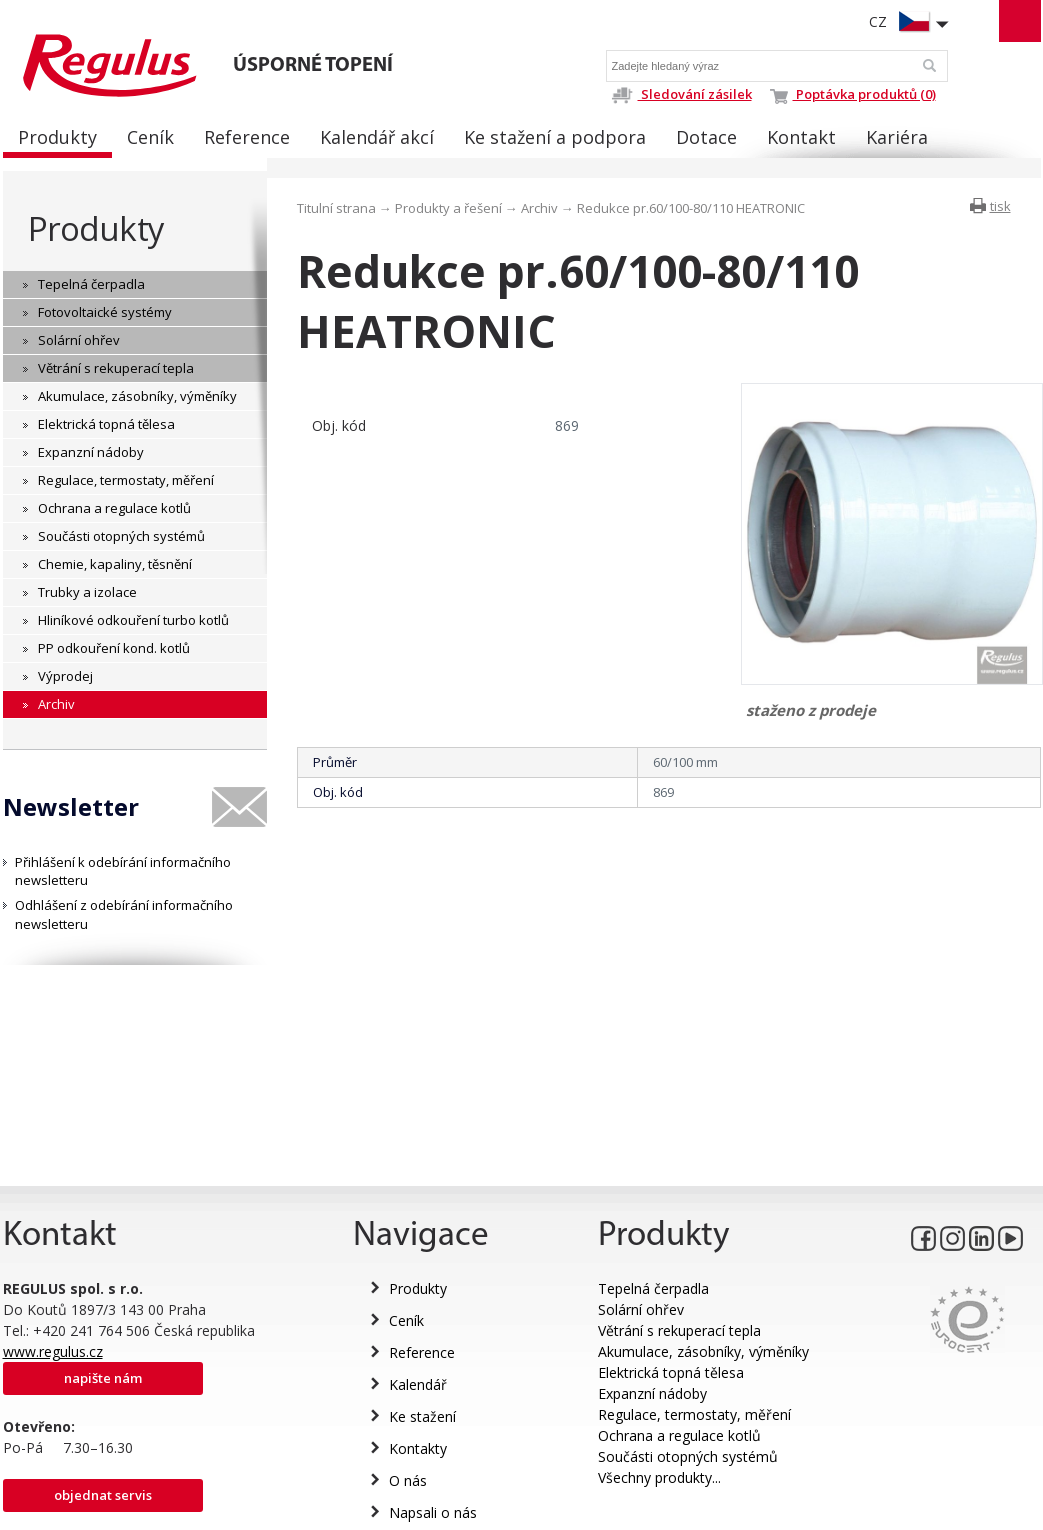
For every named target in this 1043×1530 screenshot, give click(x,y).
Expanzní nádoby (652, 1393)
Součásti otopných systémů (688, 1456)
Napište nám (103, 1378)
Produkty (96, 228)
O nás (408, 1480)
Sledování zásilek (681, 94)
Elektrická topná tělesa (671, 1372)
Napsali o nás (433, 1512)
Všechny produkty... (659, 1477)
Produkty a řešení (448, 208)
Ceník (406, 1320)
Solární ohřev (641, 1309)
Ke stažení (422, 1416)
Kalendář (418, 1384)
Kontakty (418, 1448)
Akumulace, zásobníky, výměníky (703, 1351)
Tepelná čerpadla (653, 1288)
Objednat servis (103, 1495)
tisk (1000, 206)
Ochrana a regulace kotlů (679, 1435)
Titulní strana (336, 208)
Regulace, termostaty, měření (694, 1414)
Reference (422, 1352)
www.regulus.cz (53, 1351)
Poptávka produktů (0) (853, 94)
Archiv (539, 208)
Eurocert (967, 1319)
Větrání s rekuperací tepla (679, 1330)
